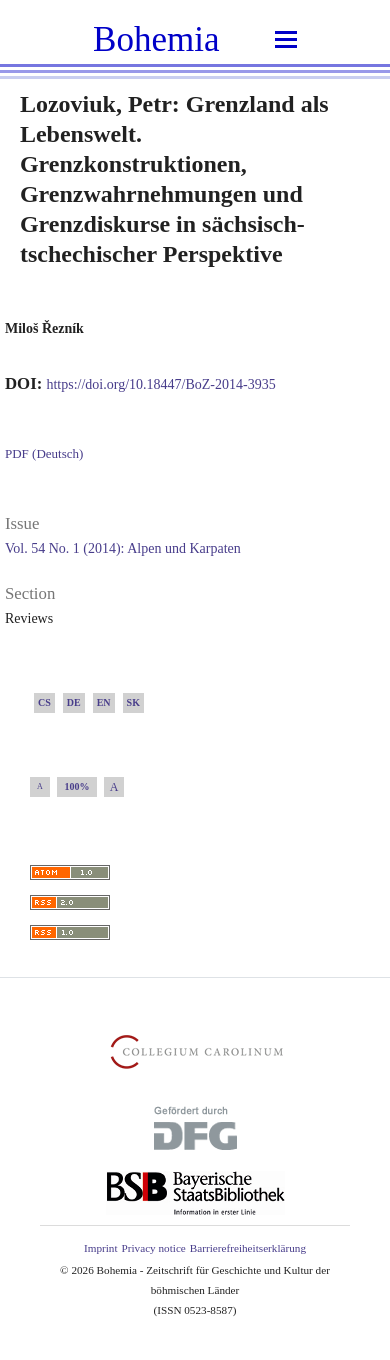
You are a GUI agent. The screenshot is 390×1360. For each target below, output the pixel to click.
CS (44, 702)
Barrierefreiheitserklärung (248, 1248)
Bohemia (156, 39)
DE (74, 702)
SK (133, 702)
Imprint (101, 1248)
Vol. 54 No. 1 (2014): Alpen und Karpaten (123, 548)
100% (77, 786)
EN (104, 702)
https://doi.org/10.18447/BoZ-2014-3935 (160, 384)
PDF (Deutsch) (44, 453)
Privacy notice (154, 1248)
